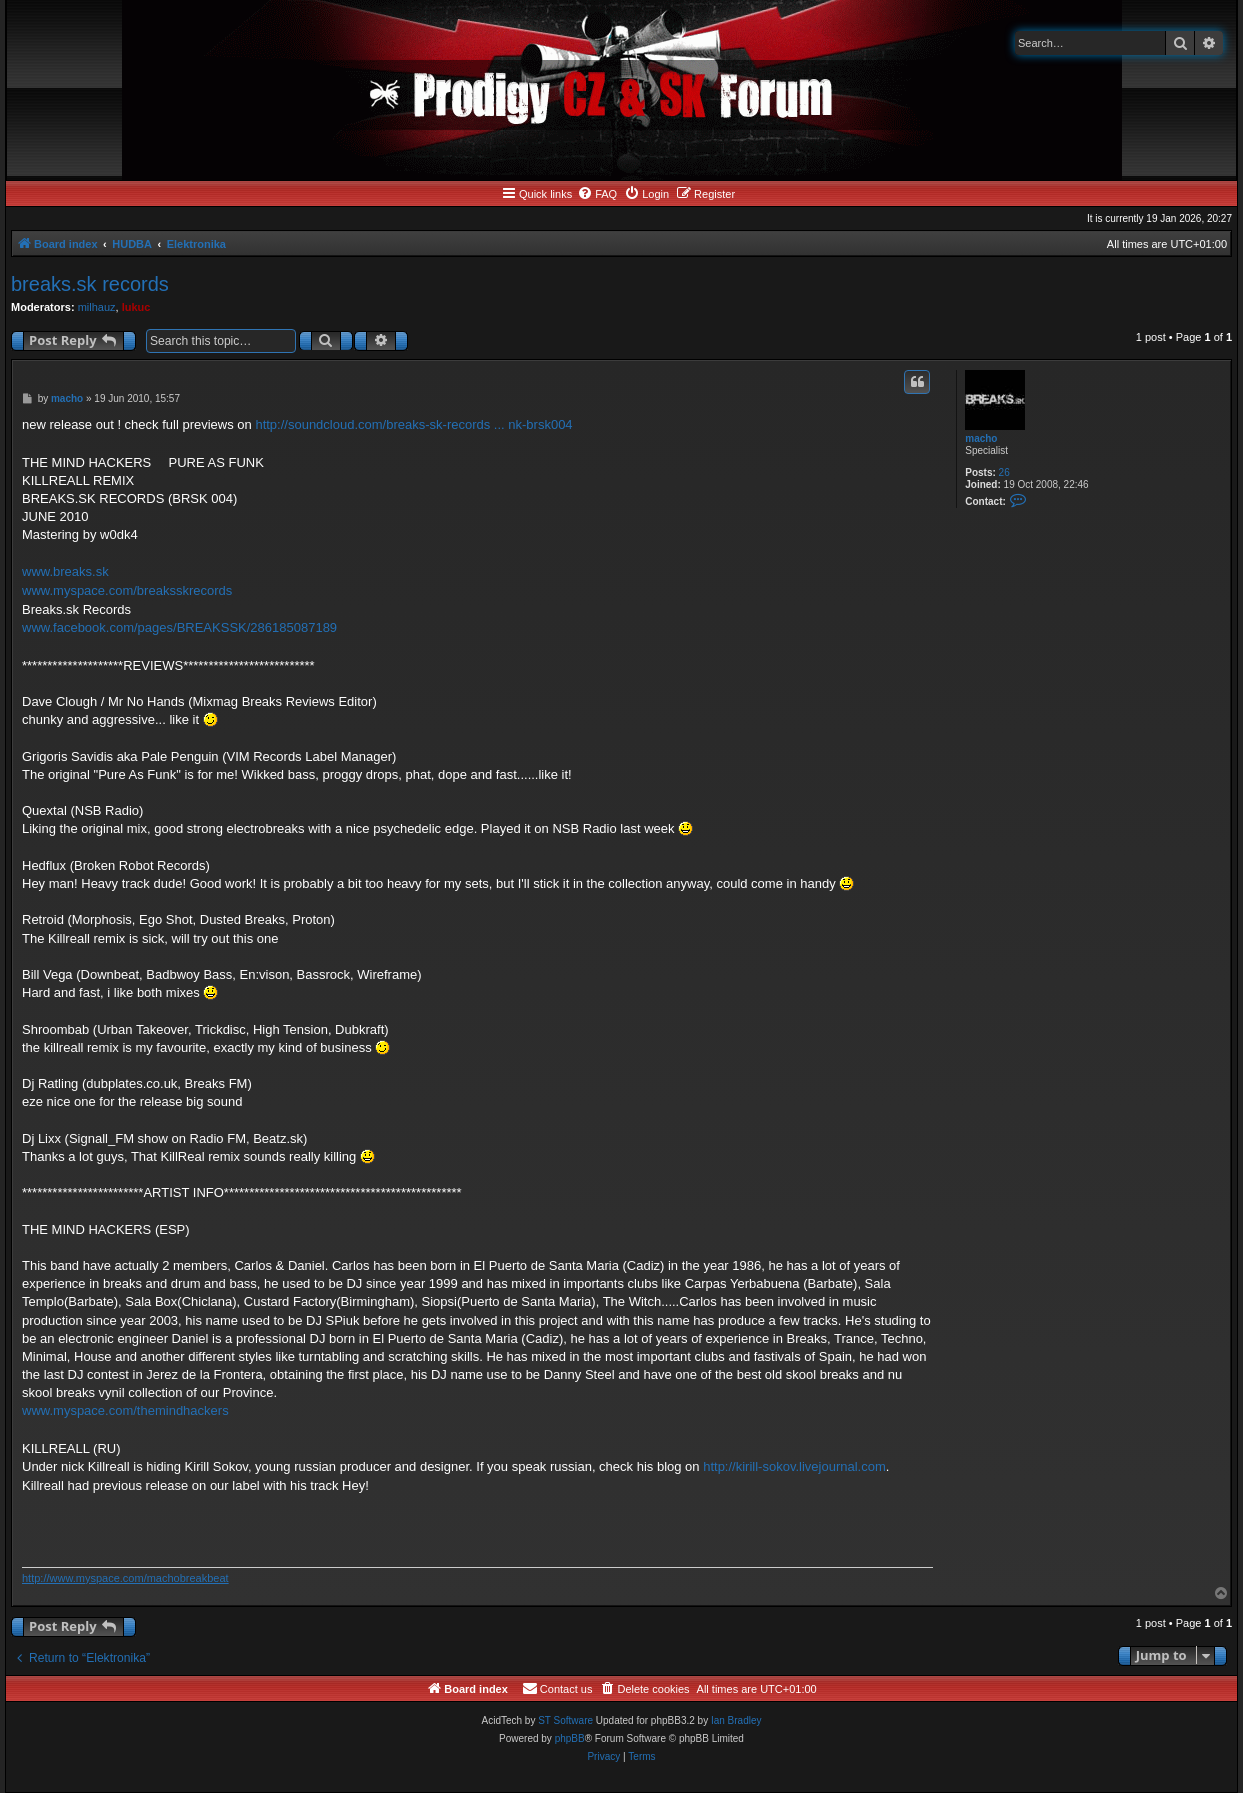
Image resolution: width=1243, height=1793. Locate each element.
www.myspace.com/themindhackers (125, 1410)
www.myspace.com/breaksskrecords (127, 590)
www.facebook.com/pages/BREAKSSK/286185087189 (179, 627)
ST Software (565, 1720)
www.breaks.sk (65, 571)
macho (981, 438)
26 (1004, 472)
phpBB (570, 1738)
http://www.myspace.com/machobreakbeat (125, 1578)
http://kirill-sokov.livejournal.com (794, 1466)
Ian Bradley (736, 1720)
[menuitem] (597, 194)
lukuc (136, 307)
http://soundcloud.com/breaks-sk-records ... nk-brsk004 (413, 424)
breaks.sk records (90, 284)
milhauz (97, 307)
